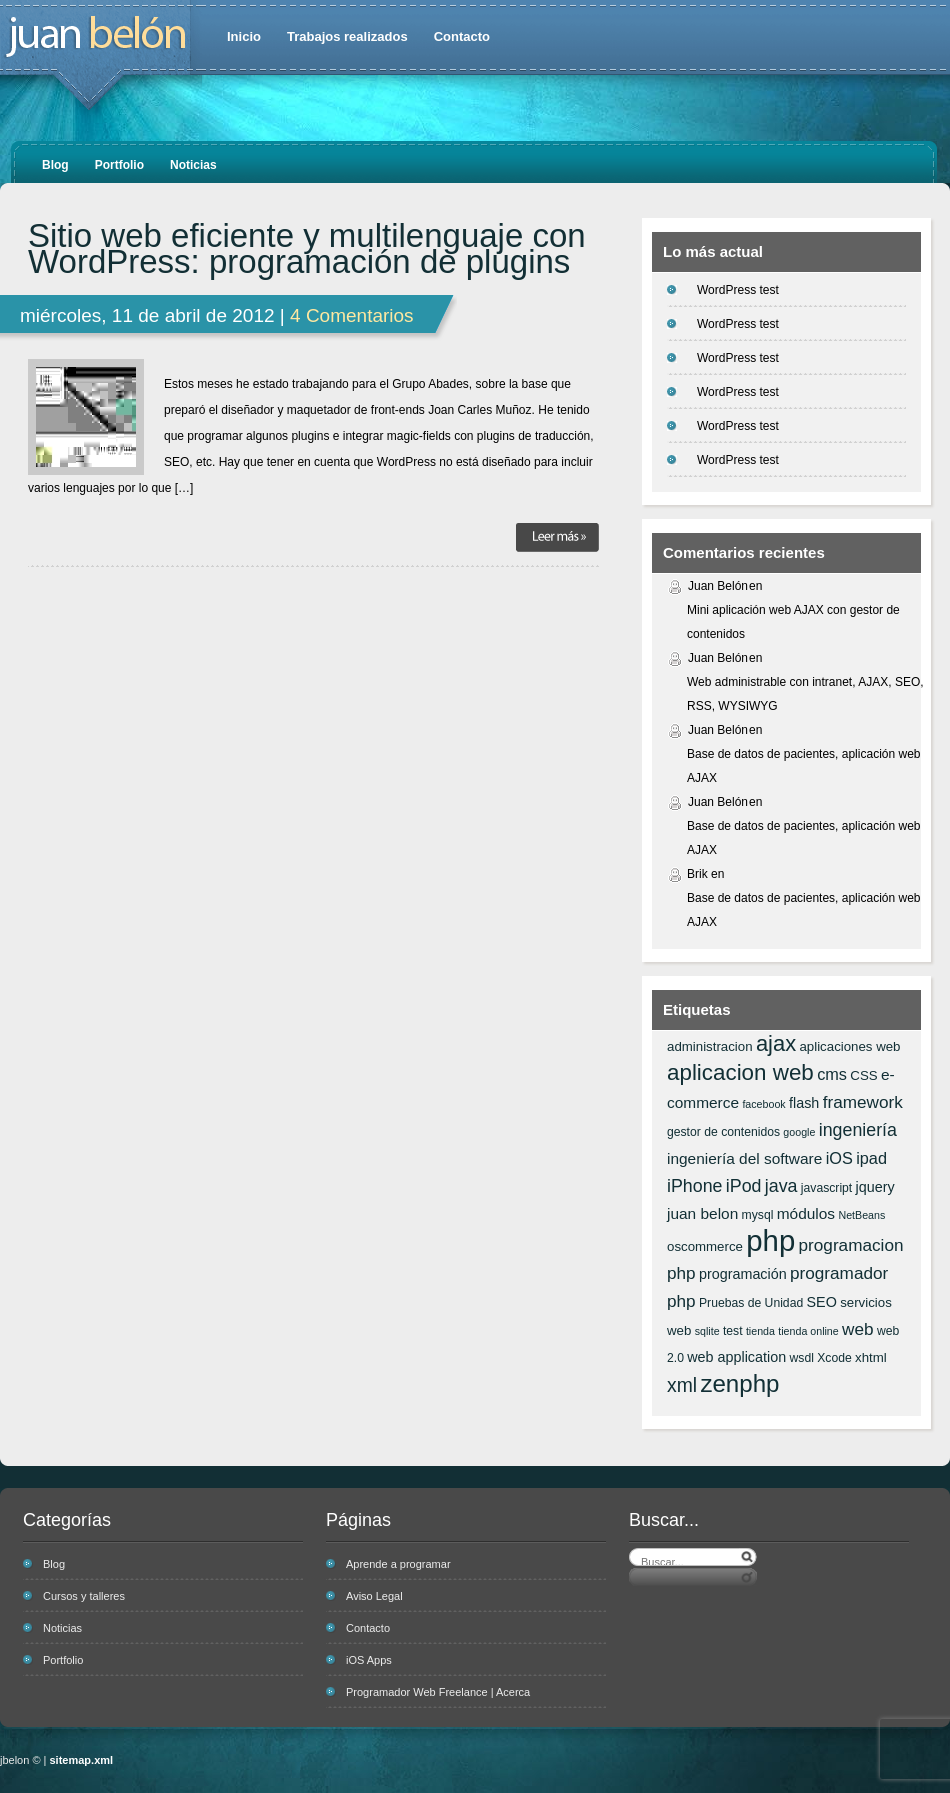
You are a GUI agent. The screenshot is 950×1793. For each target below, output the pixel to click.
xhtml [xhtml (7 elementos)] (871, 1357)
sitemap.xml (82, 1760)
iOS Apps (369, 1660)
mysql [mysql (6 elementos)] (758, 1215)
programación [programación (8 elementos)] (743, 1274)
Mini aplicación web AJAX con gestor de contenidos (793, 622)
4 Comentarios (352, 315)
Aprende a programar (398, 1564)
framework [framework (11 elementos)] (863, 1102)
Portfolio (119, 165)
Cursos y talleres (84, 1596)
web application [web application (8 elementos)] (736, 1357)
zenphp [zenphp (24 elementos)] (739, 1383)
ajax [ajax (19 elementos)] (776, 1043)
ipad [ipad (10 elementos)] (871, 1158)
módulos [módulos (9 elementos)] (806, 1213)
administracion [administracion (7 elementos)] (710, 1046)
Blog (55, 165)
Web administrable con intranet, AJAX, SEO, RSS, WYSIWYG (805, 694)
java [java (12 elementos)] (781, 1186)
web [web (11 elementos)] (857, 1329)
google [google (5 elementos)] (799, 1132)
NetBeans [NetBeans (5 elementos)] (861, 1215)
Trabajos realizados (347, 36)
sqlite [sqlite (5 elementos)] (707, 1331)
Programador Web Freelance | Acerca (438, 1692)
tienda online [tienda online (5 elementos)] (808, 1331)
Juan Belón (718, 586)
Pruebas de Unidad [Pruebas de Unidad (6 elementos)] (751, 1303)
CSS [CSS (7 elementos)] (863, 1075)
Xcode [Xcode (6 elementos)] (834, 1358)
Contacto (462, 36)
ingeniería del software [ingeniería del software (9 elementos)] (744, 1158)
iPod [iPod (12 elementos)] (744, 1186)
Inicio (244, 36)
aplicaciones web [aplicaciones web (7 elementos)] (849, 1046)
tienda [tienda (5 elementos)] (760, 1331)
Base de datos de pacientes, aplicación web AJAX (804, 766)
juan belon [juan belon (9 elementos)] (702, 1213)
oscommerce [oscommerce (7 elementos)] (705, 1246)
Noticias (193, 165)
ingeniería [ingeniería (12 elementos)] (858, 1130)
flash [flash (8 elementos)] (804, 1103)
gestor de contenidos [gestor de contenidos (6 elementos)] (723, 1132)
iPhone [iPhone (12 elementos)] (694, 1186)
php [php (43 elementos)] (770, 1240)
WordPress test (738, 290)
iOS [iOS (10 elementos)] (839, 1158)
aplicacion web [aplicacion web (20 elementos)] (740, 1072)
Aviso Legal (374, 1596)
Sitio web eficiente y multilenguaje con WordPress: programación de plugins (307, 249)
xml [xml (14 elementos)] (682, 1385)
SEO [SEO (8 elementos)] (822, 1302)
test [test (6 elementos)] (733, 1331)
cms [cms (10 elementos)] (832, 1074)
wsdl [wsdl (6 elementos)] (802, 1358)
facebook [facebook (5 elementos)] (763, 1104)
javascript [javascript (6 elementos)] (826, 1188)
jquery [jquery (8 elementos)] (875, 1187)
